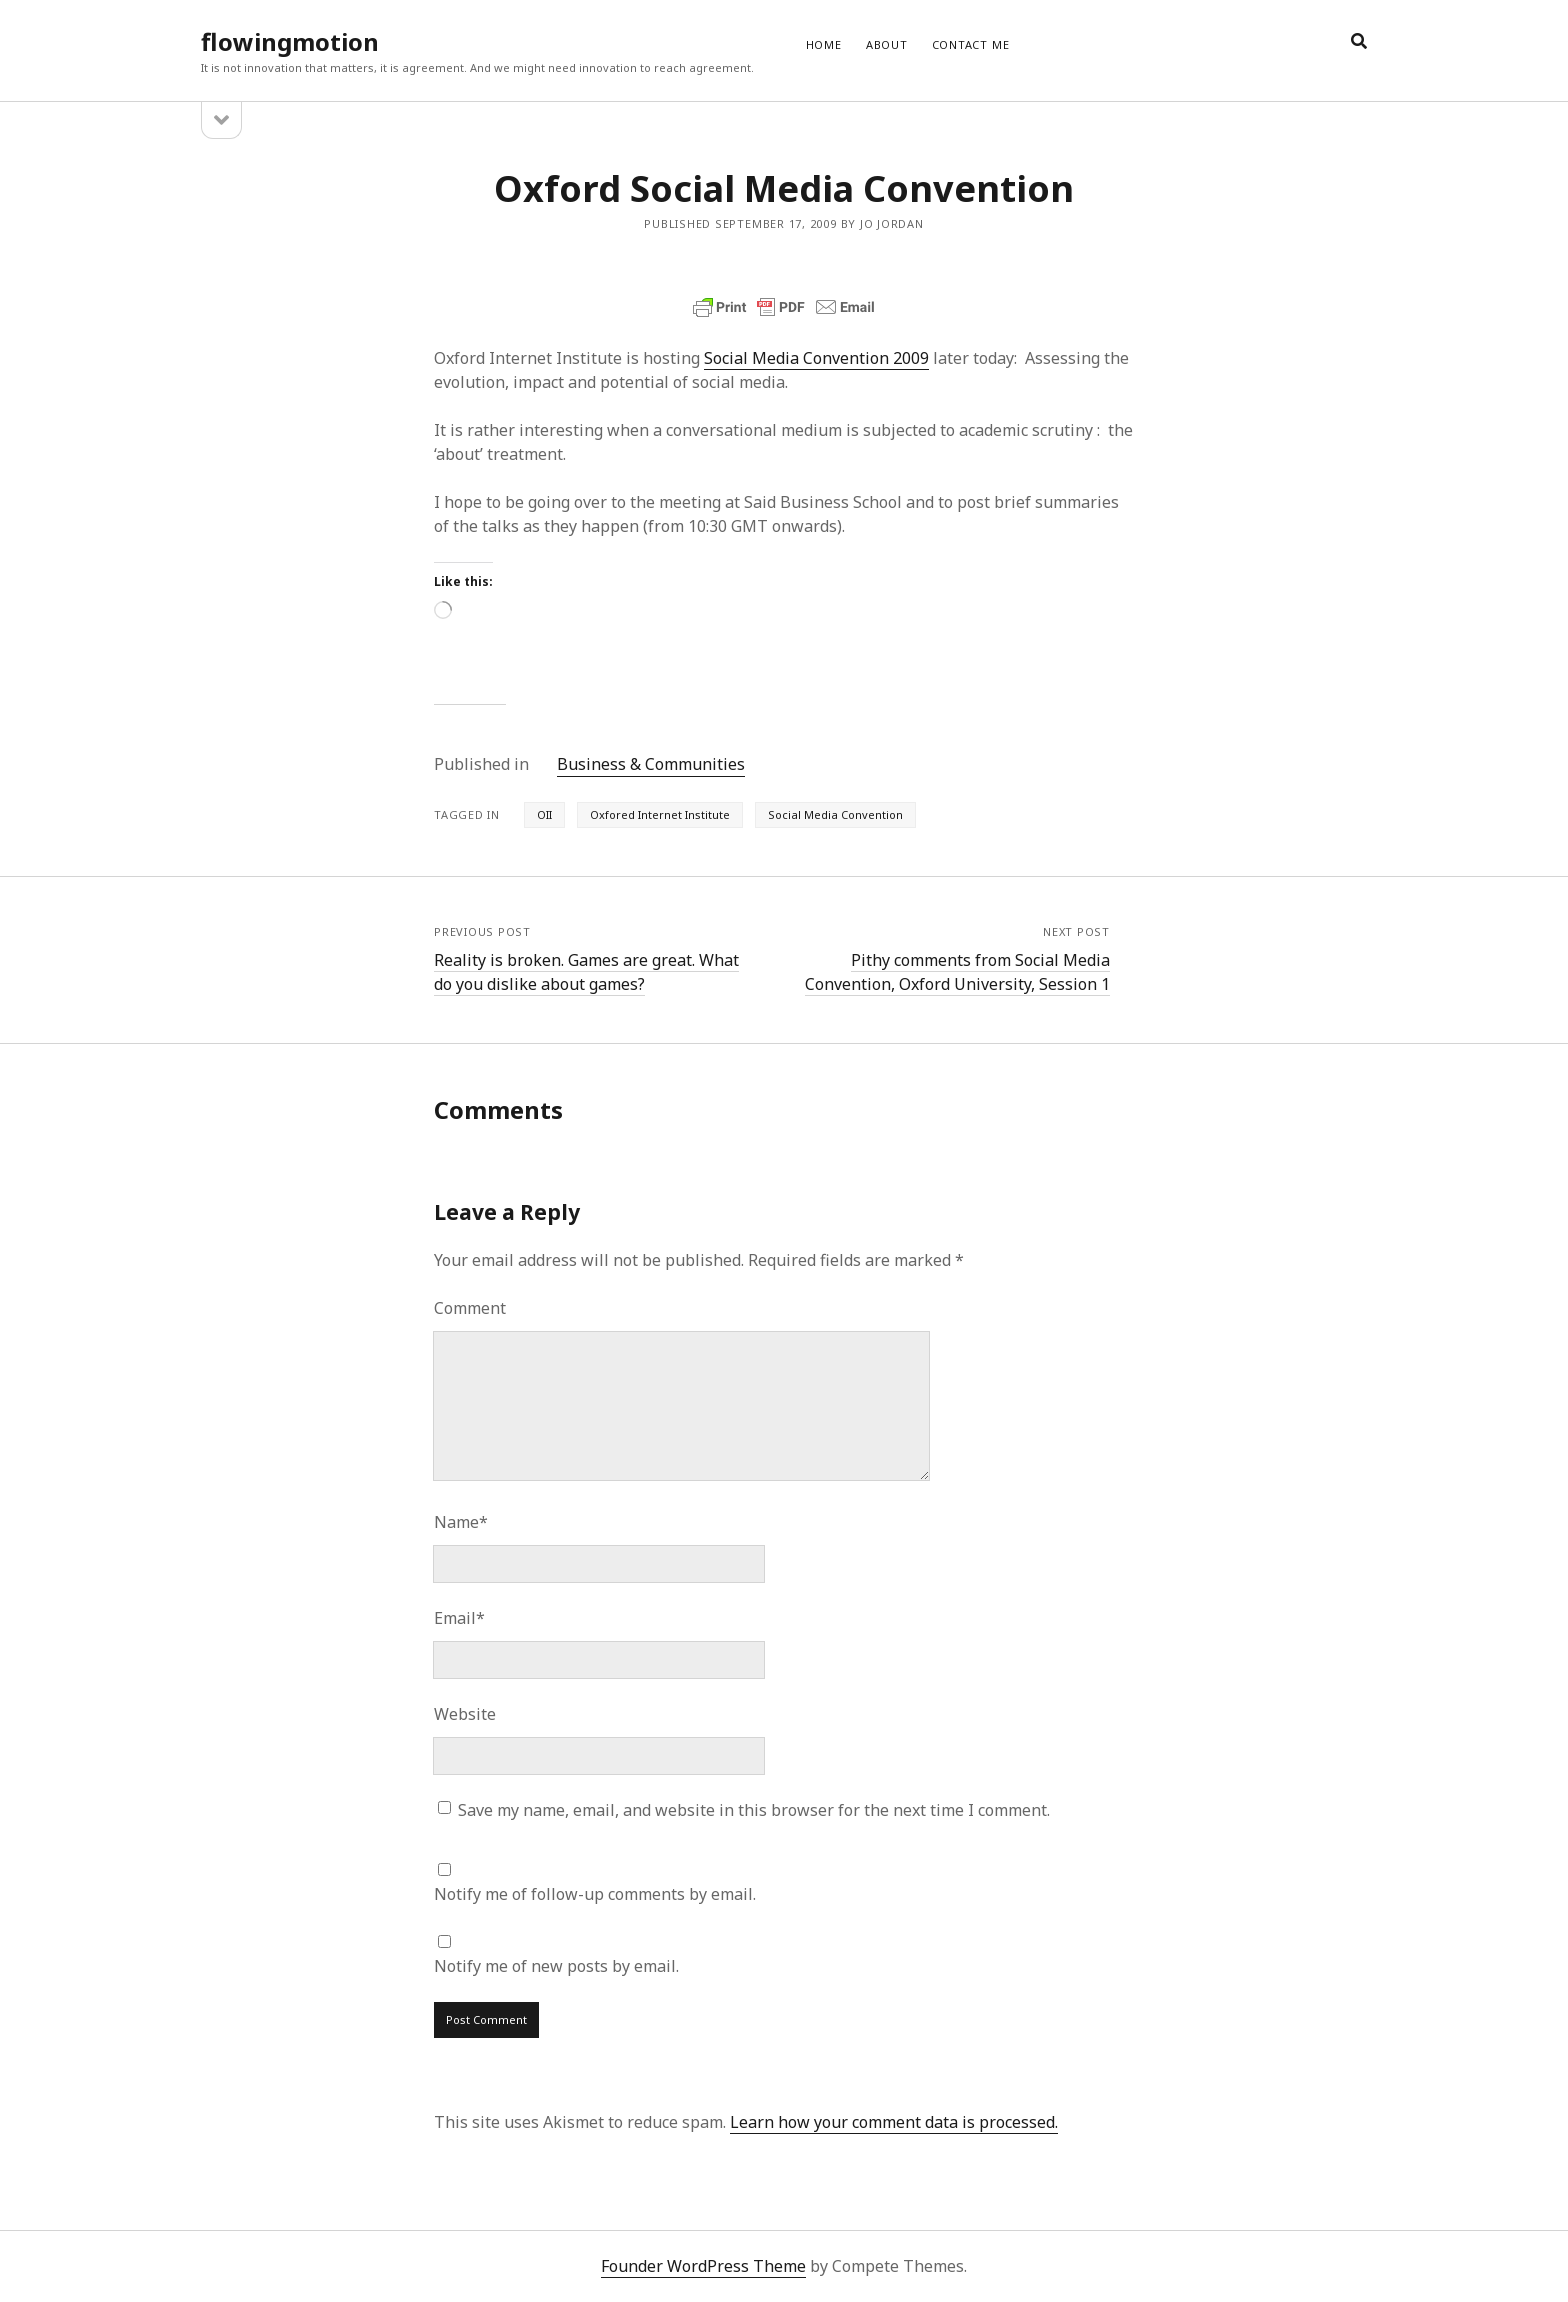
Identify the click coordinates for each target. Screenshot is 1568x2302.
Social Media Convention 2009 (816, 358)
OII (544, 814)
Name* (461, 1522)
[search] (1359, 42)
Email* (459, 1618)
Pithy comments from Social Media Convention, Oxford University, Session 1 (957, 972)
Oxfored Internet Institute (660, 814)
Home (824, 44)
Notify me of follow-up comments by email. (595, 1894)
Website (465, 1714)
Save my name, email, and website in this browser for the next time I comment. (754, 1810)
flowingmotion (290, 41)
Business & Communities (651, 764)
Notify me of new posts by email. (556, 1966)
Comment (470, 1308)
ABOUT (887, 44)
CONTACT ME (971, 44)
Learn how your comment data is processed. (894, 2122)
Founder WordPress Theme (703, 2266)
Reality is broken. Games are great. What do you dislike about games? (586, 972)
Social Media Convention (835, 814)
